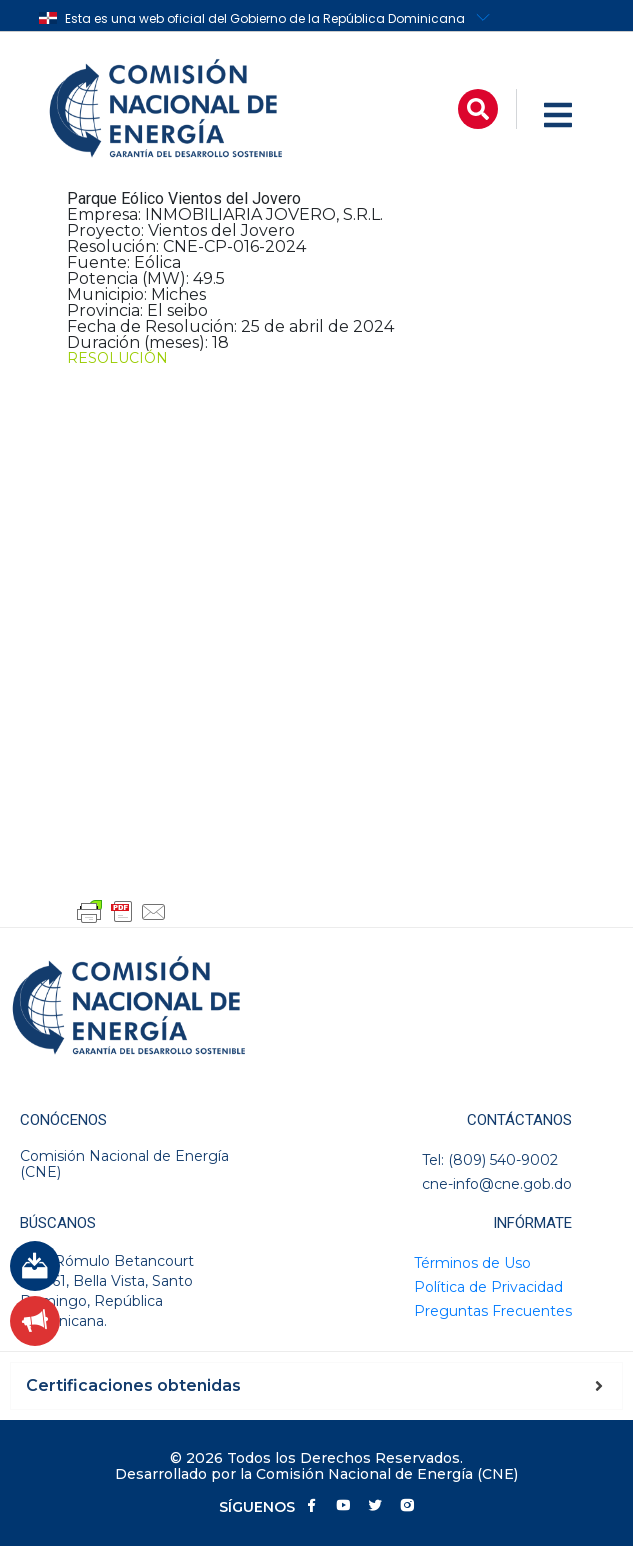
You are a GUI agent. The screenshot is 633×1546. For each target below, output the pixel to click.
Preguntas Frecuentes (493, 1311)
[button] (478, 109)
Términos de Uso (472, 1263)
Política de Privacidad (488, 1287)
